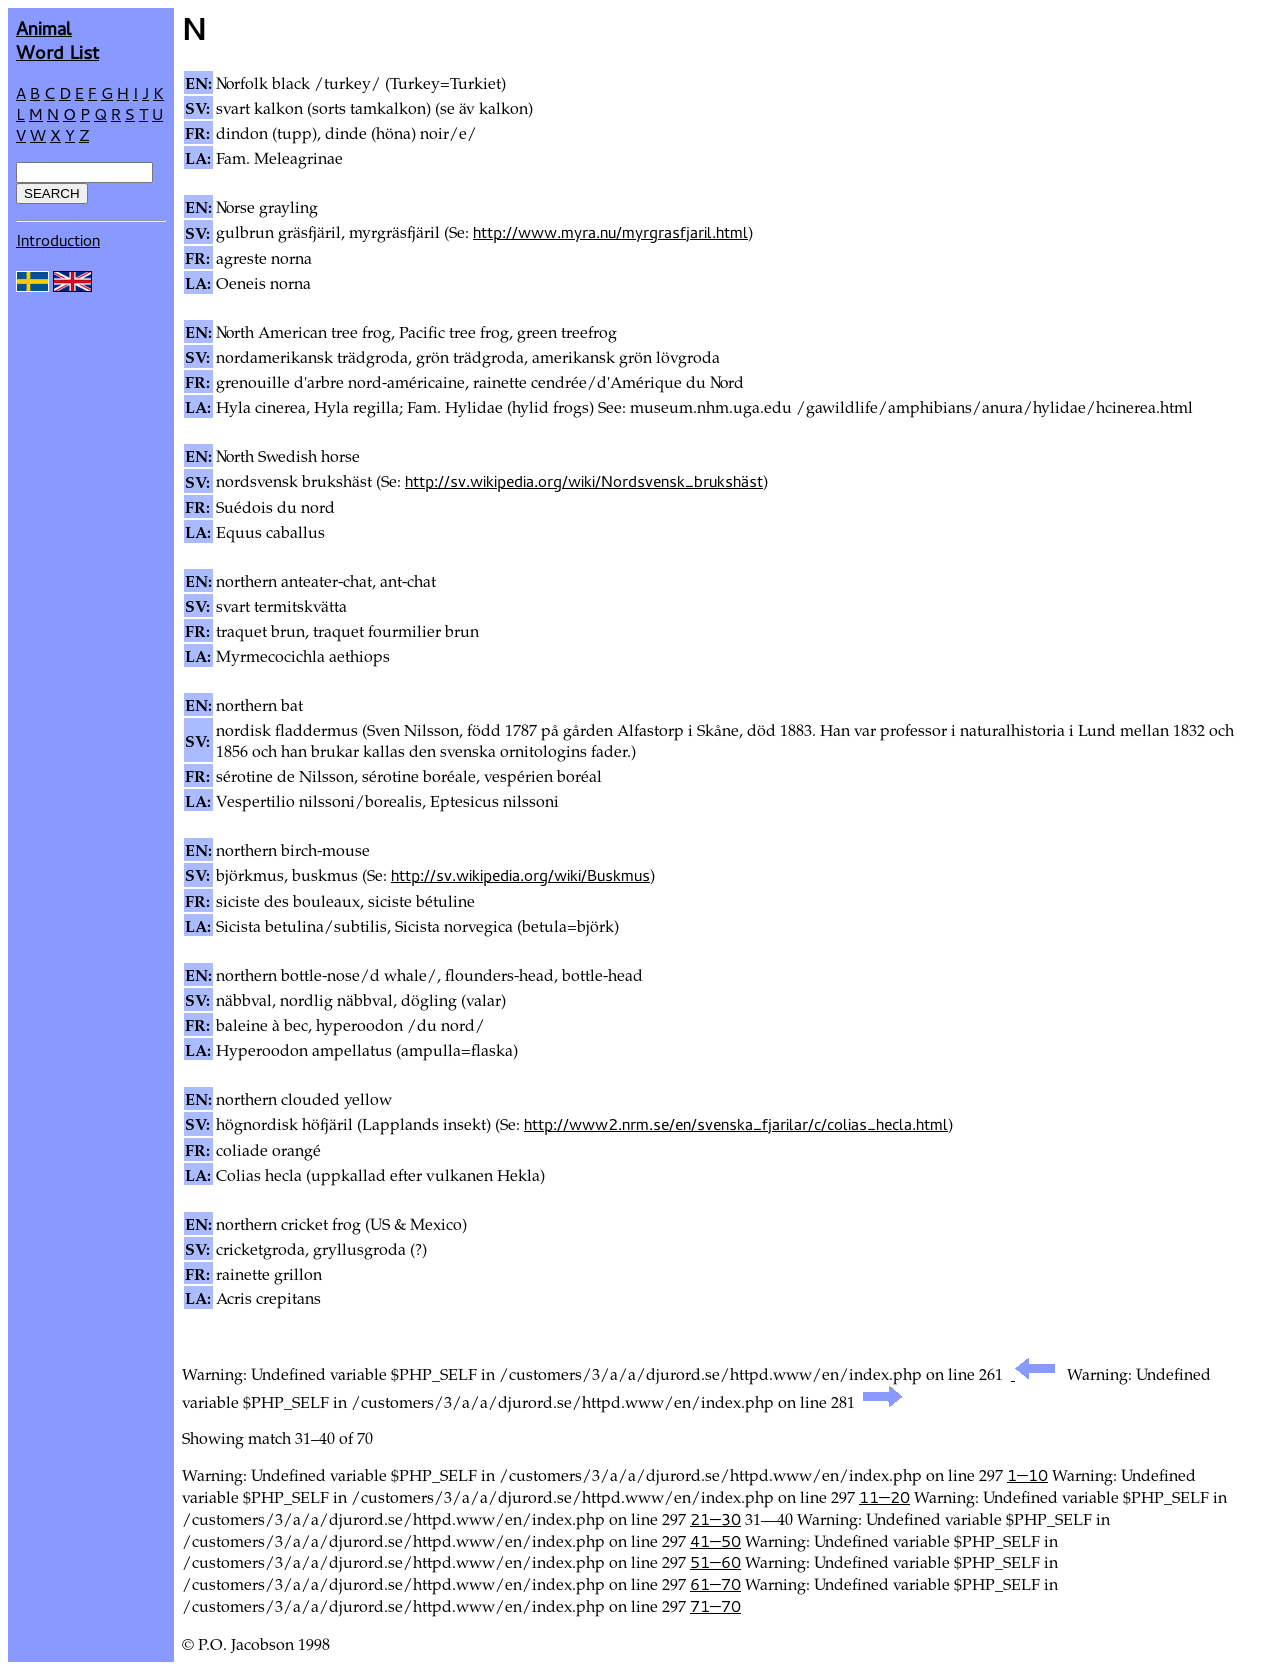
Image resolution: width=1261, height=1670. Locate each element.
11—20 (884, 1497)
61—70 (715, 1584)
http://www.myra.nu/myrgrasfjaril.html (610, 232)
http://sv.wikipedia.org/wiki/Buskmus (520, 875)
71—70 (715, 1606)
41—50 (715, 1541)
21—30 (715, 1519)
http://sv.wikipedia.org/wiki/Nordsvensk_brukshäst (584, 481)
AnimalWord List (57, 39)
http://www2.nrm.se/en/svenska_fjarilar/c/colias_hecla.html (736, 1124)
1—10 (1027, 1475)
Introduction (58, 240)
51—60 (715, 1562)
